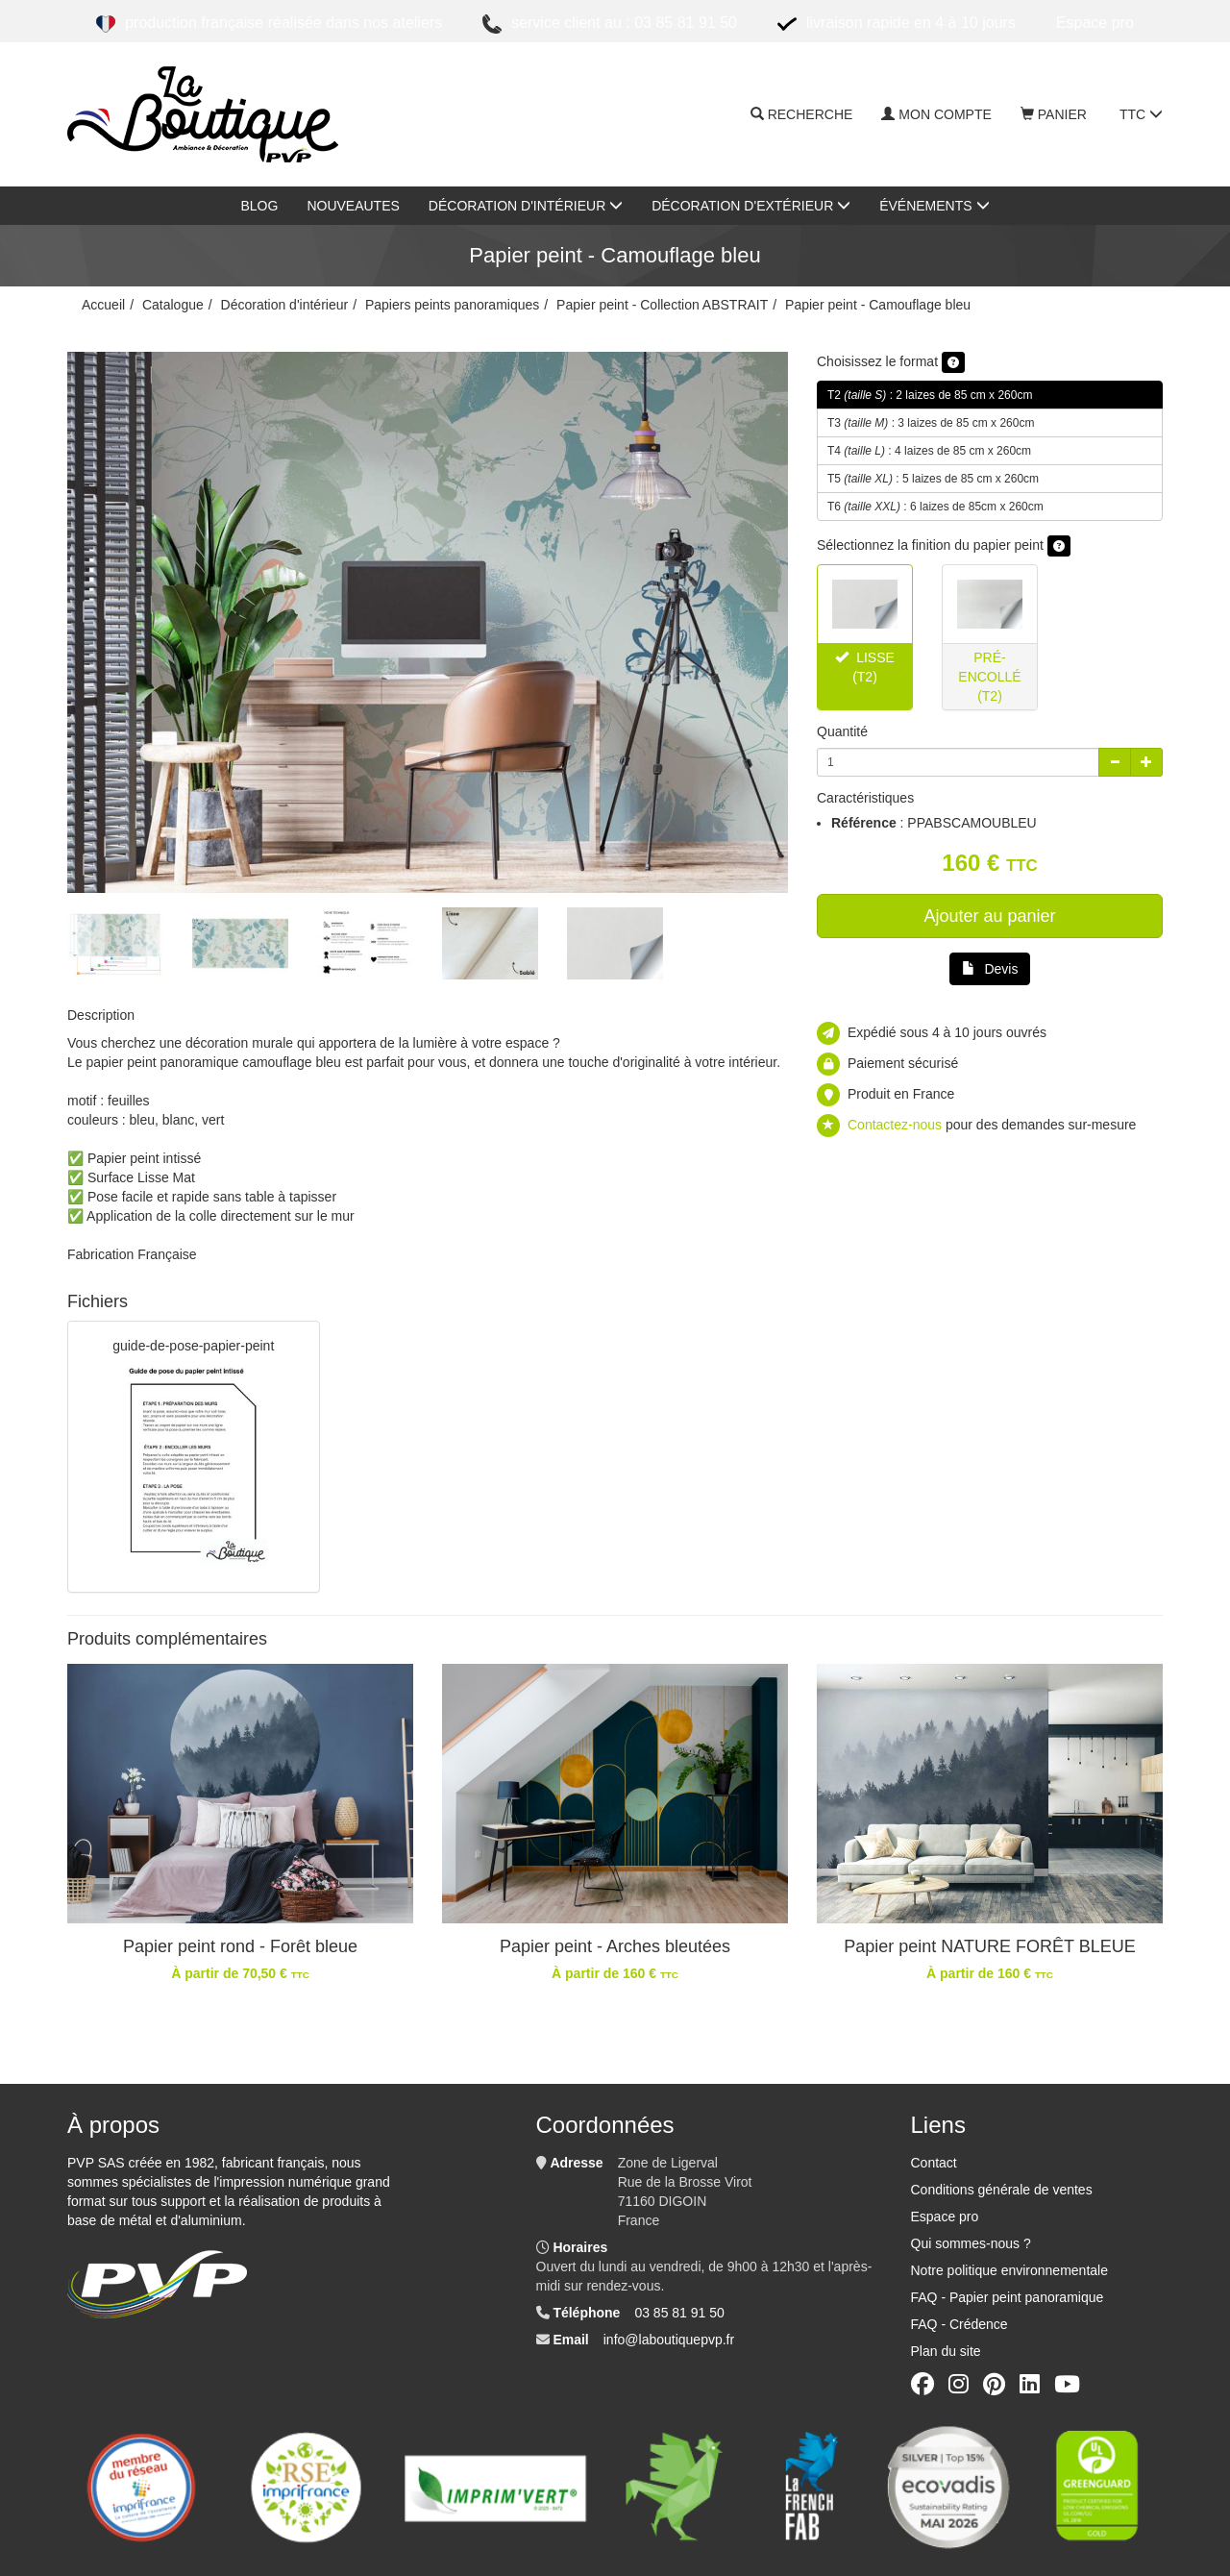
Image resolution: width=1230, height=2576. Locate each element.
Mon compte (936, 114)
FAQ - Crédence (959, 2324)
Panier (1054, 114)
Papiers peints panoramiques (452, 304)
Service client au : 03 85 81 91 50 (609, 24)
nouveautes (353, 205)
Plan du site (946, 2351)
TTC (1141, 114)
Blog (259, 205)
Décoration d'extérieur (751, 205)
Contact (934, 2162)
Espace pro (945, 2216)
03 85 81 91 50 (679, 2312)
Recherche (801, 114)
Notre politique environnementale (1009, 2270)
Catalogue (173, 304)
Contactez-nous (895, 1124)
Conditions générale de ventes (1002, 2189)
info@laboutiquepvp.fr (668, 2339)
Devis (990, 969)
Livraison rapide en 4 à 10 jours (896, 24)
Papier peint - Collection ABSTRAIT (662, 304)
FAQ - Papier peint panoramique (1007, 2297)
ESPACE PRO (1095, 22)
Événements (934, 205)
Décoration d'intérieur (526, 205)
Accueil (103, 304)
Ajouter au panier (989, 916)
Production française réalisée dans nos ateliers (269, 24)
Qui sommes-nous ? (971, 2243)
